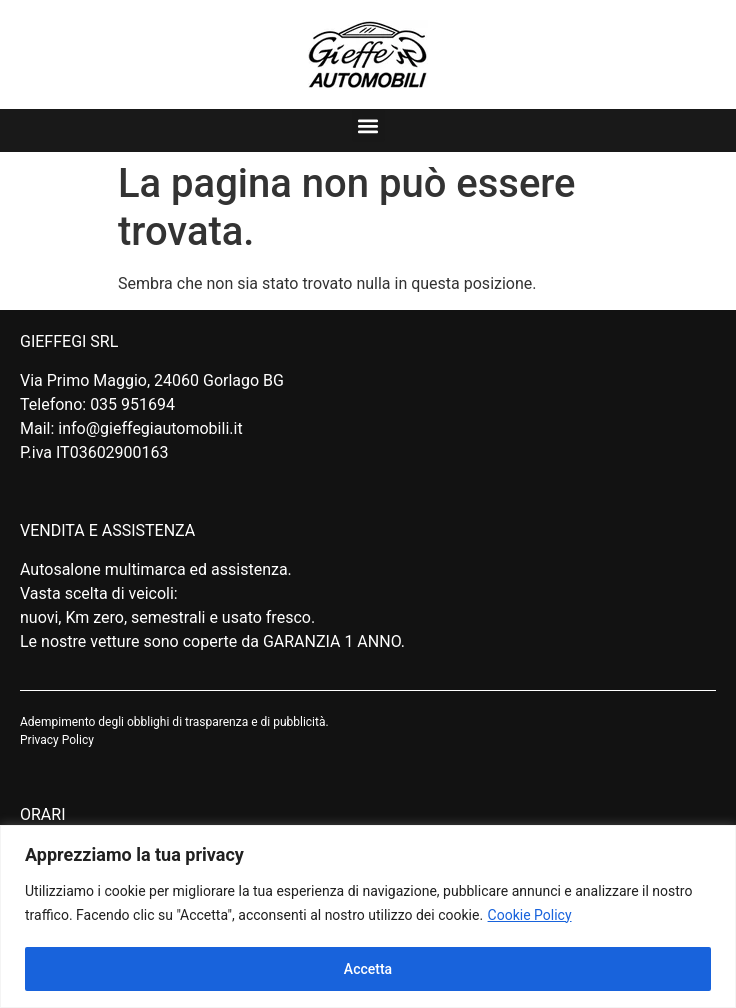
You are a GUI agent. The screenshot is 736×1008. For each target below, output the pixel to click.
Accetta (368, 969)
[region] (368, 916)
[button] (368, 125)
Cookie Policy (530, 915)
